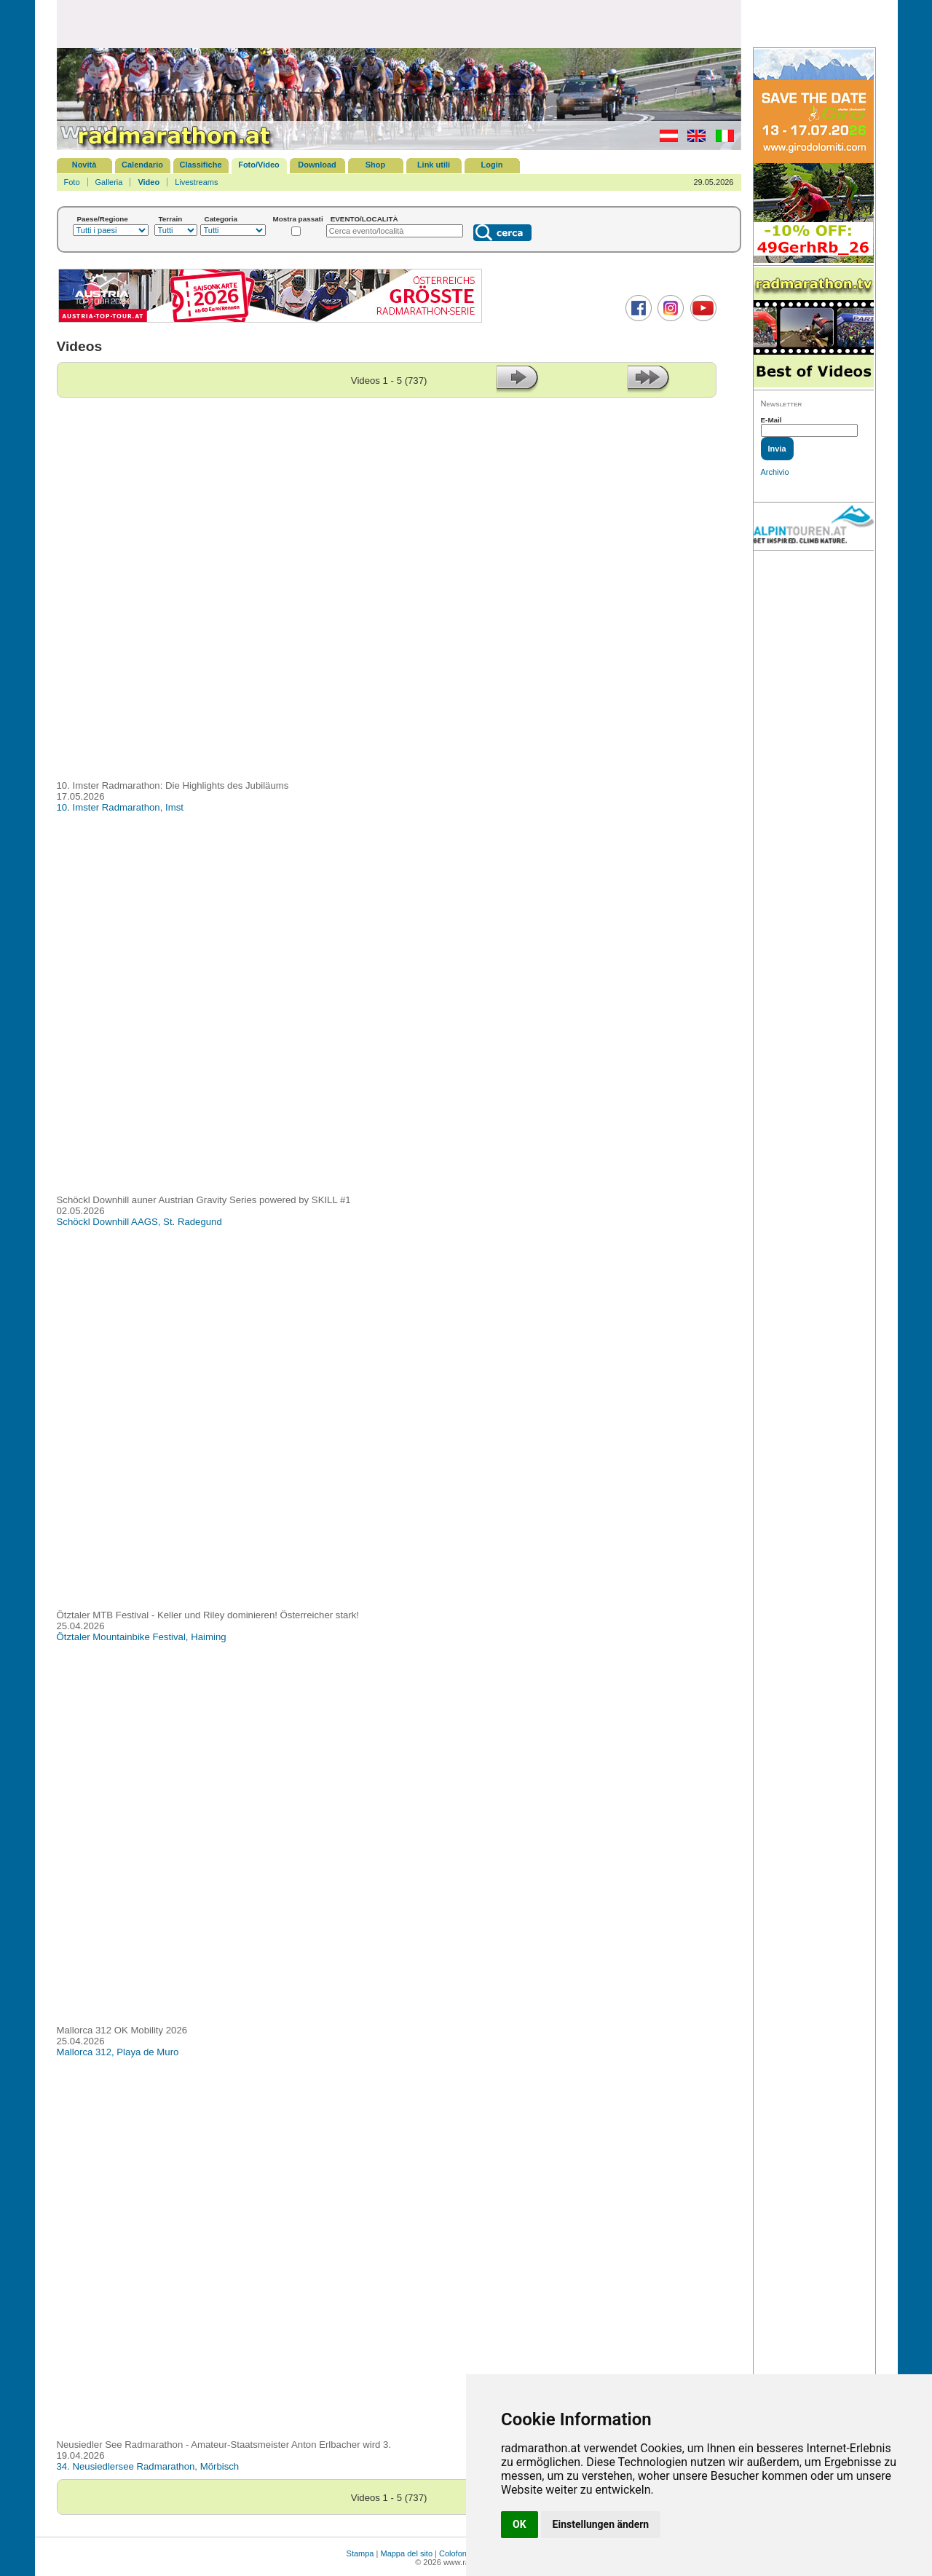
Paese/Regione (102, 219)
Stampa (360, 2553)
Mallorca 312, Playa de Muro (118, 2052)
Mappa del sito (406, 2553)
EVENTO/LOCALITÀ (364, 219)
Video (148, 182)
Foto (72, 182)
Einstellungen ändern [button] (601, 2524)
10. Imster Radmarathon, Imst (120, 807)
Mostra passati (298, 219)
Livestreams (196, 182)
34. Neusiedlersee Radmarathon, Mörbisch (148, 2466)
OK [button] (519, 2524)
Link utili (433, 164)
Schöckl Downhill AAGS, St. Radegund (139, 1221)
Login (492, 164)
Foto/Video (259, 164)
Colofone (455, 2553)
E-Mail (771, 420)
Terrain (171, 219)
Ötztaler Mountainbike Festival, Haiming (141, 1636)
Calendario (142, 164)
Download (317, 164)
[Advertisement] (399, 23)
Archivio (775, 472)
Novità (84, 164)
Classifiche (200, 164)
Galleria (109, 182)
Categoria (221, 219)
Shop (376, 164)
